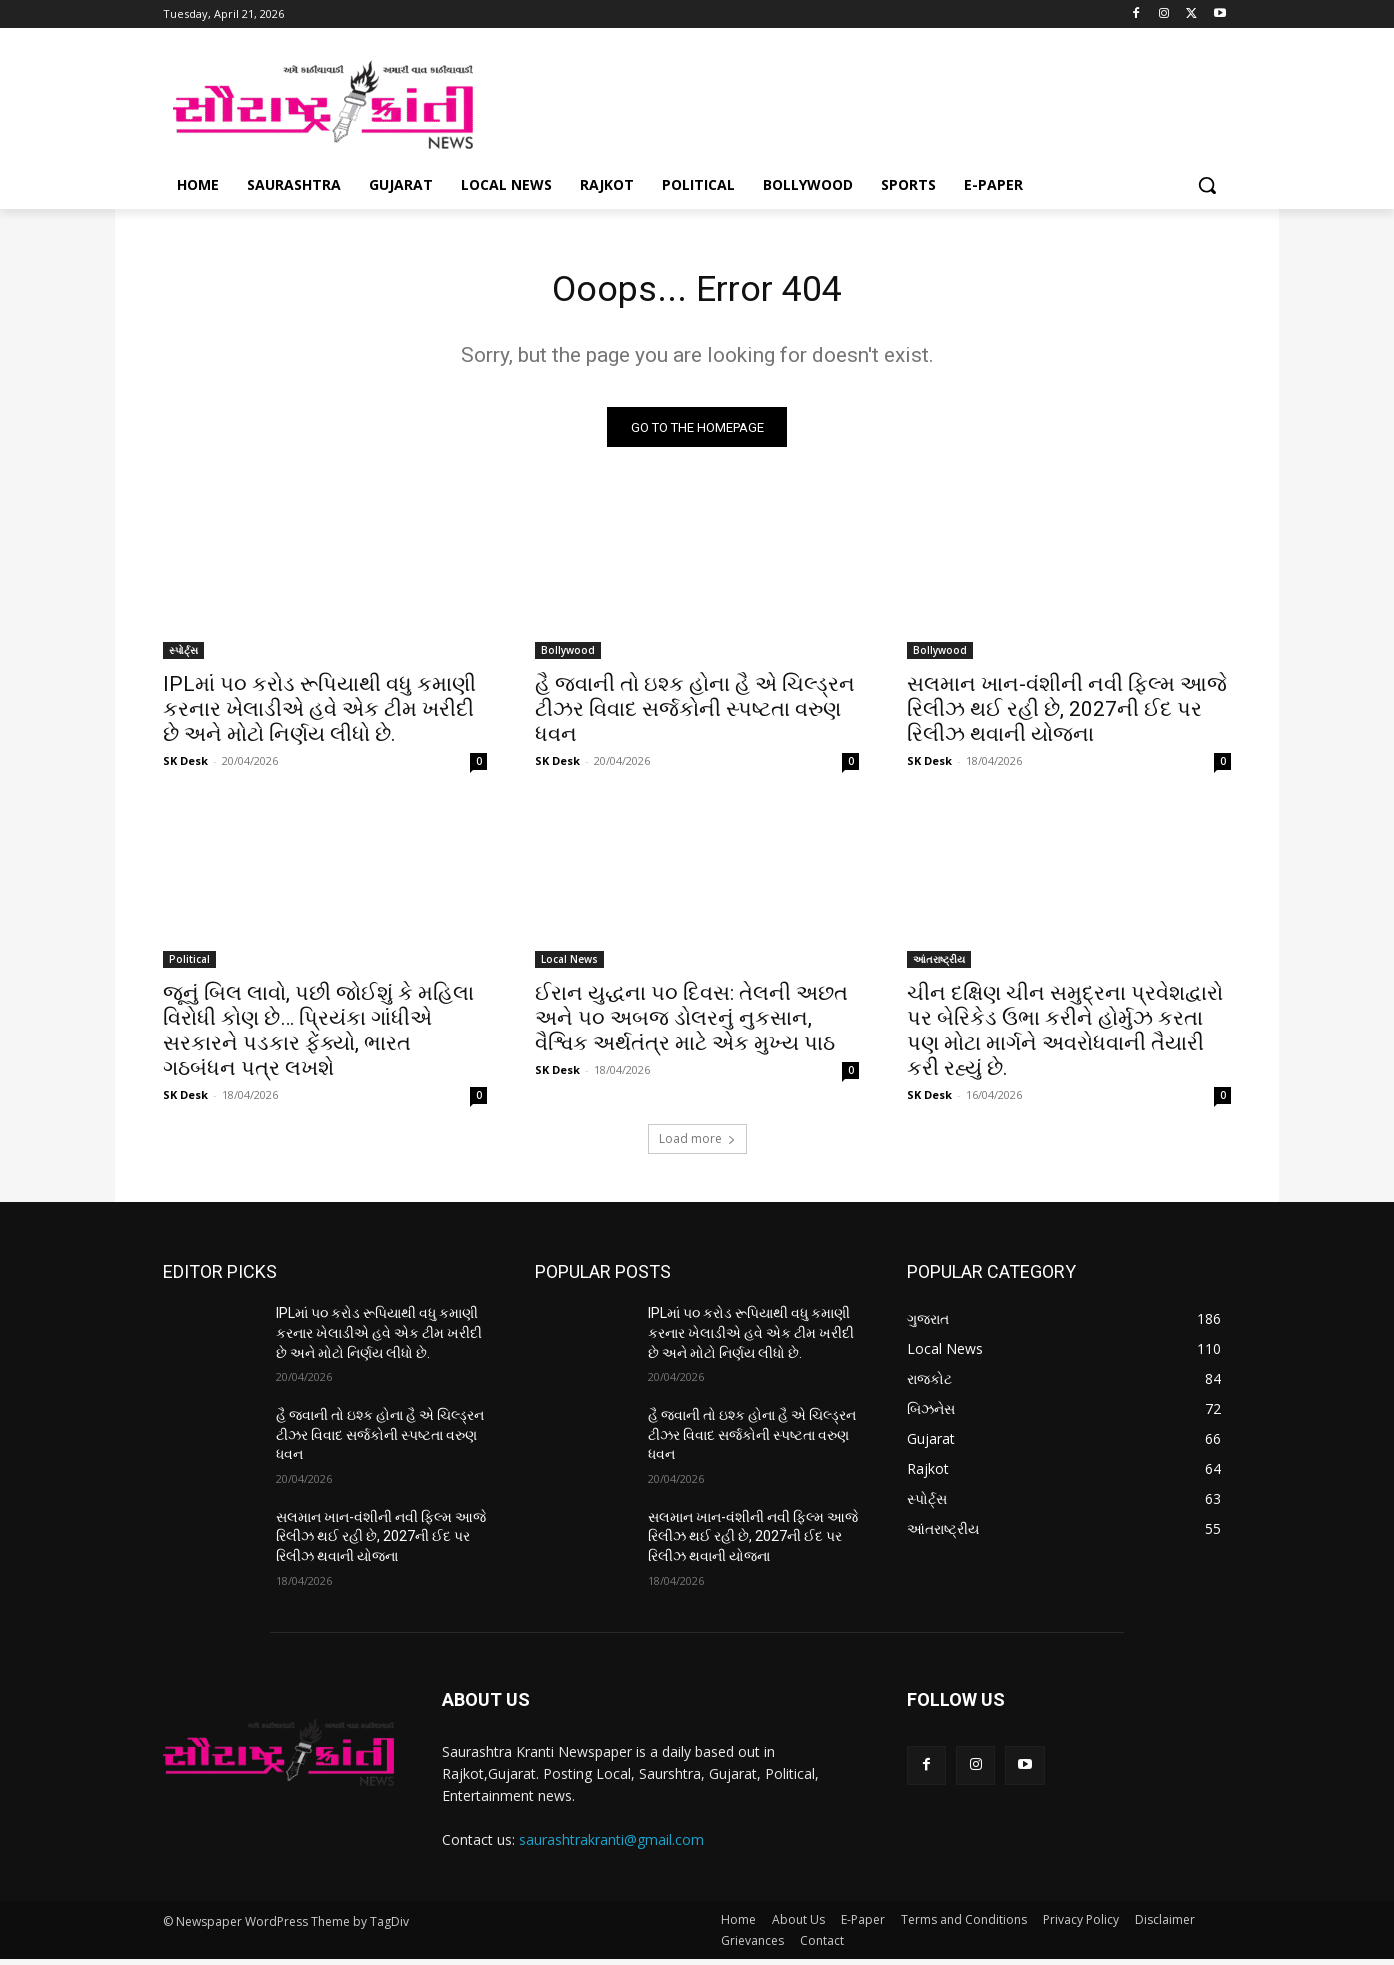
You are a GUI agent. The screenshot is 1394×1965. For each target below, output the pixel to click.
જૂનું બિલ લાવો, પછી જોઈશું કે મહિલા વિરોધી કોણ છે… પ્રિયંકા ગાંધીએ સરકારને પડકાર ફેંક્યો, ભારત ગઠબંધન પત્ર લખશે (318, 1036)
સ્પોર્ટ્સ (183, 656)
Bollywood (568, 656)
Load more (697, 1144)
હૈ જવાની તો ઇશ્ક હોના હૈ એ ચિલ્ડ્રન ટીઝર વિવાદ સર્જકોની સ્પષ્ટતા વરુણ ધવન (695, 715)
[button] (1207, 185)
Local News (569, 965)
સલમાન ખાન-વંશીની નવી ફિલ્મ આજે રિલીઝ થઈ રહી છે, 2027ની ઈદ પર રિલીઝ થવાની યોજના (1067, 715)
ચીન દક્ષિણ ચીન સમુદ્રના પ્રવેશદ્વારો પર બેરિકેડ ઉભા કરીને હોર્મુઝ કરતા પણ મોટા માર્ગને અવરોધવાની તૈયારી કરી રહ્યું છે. (1065, 1036)
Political (189, 965)
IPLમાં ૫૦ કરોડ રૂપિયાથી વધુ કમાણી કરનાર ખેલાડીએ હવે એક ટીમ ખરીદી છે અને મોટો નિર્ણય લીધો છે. (319, 715)
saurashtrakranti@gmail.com (611, 1845)
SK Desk (185, 766)
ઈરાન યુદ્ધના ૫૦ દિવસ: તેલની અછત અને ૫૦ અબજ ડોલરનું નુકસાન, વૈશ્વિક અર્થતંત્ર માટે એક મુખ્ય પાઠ (691, 1024)
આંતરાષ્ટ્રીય (939, 965)
